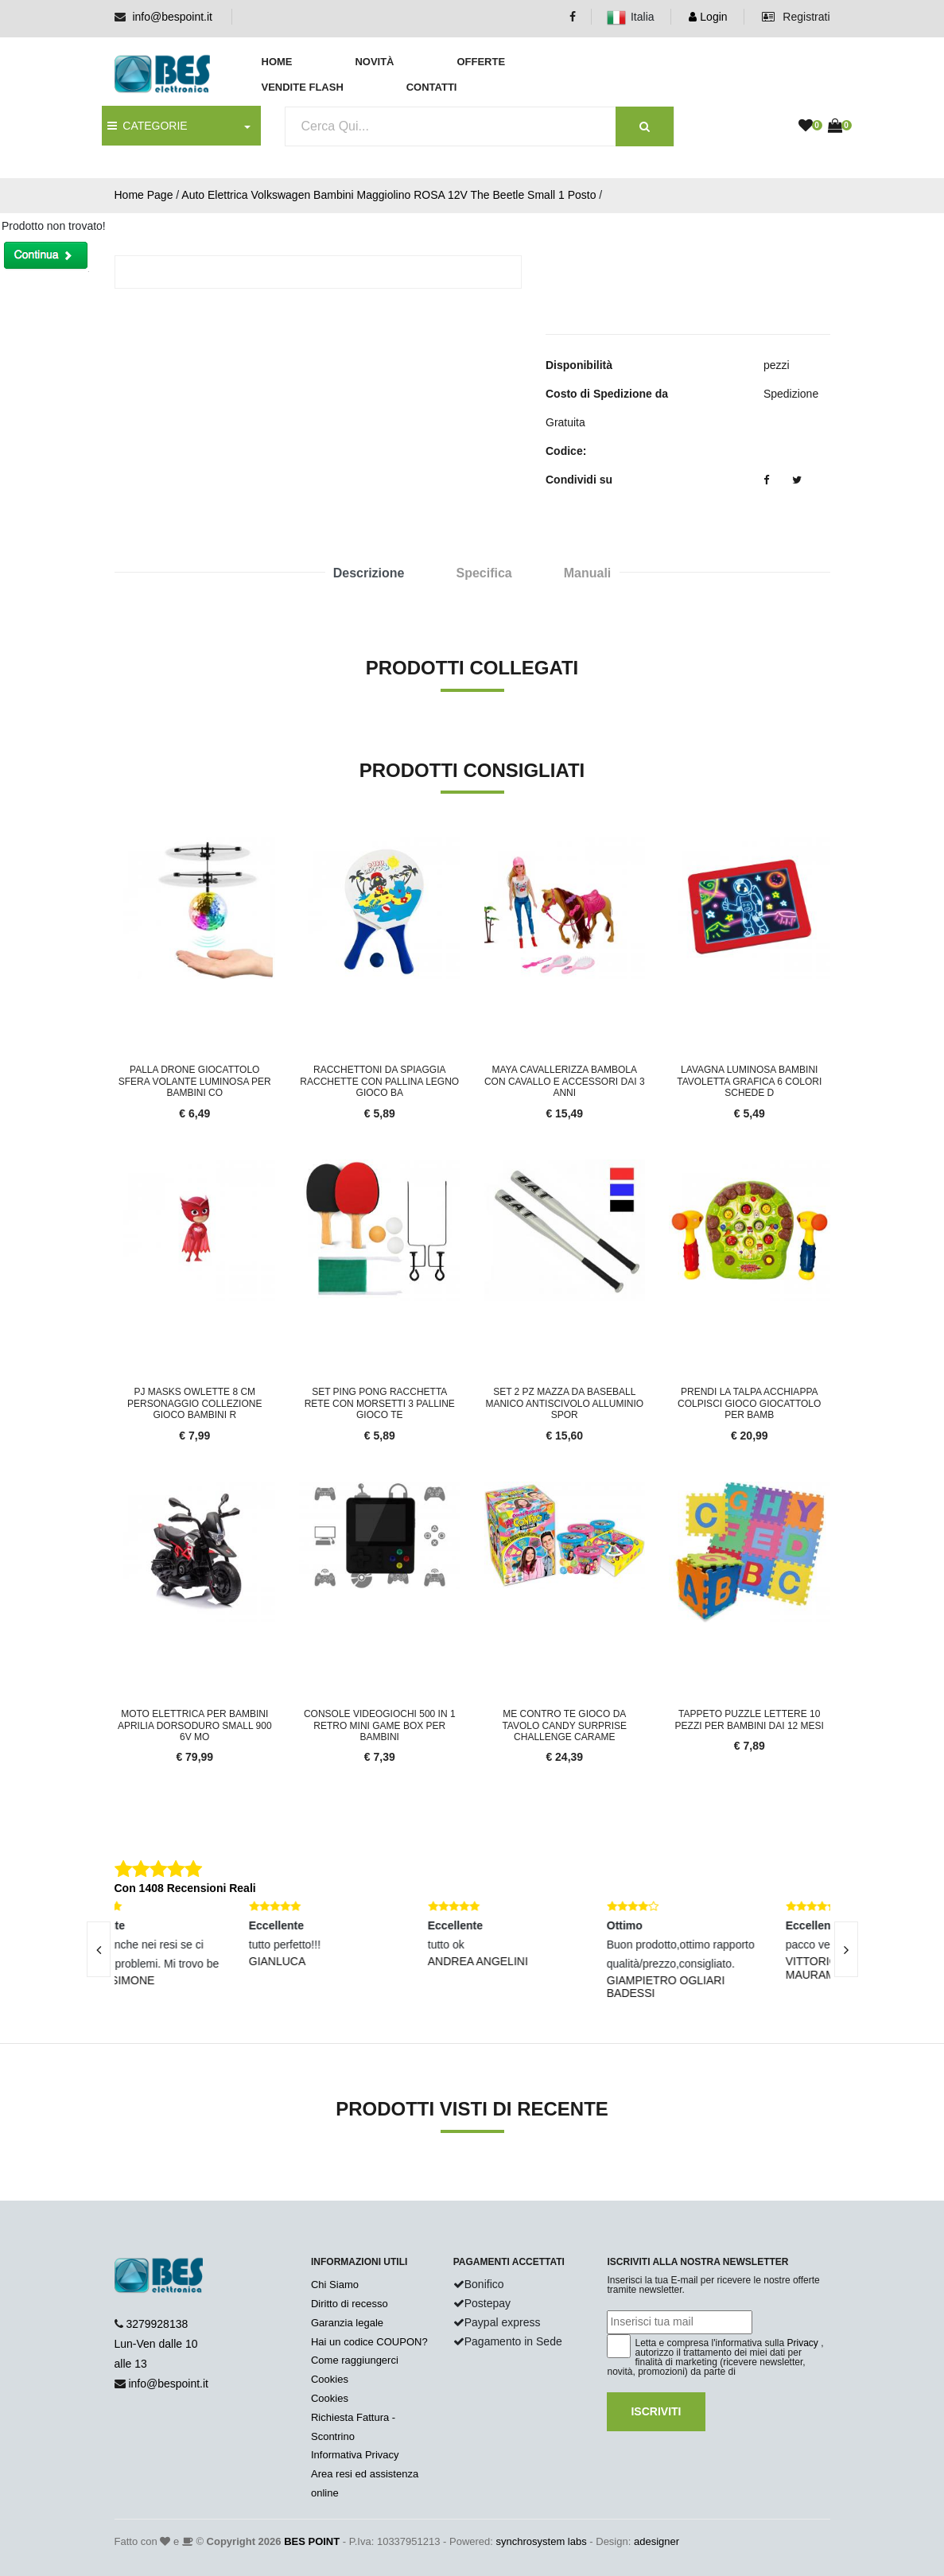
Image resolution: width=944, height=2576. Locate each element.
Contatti (431, 87)
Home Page (144, 194)
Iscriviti (656, 2411)
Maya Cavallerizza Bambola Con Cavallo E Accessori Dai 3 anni (564, 1081)
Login (708, 16)
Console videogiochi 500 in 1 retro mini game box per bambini (380, 1725)
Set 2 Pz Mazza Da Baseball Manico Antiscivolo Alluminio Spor (564, 1403)
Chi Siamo (335, 2284)
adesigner (656, 2541)
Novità (374, 62)
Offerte (480, 62)
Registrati (795, 16)
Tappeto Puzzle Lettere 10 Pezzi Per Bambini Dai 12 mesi (749, 1719)
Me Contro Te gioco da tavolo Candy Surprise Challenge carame (564, 1725)
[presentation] (99, 1949)
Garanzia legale (347, 2323)
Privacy (802, 2343)
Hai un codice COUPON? (369, 2342)
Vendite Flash (303, 87)
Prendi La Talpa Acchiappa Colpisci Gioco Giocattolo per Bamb (749, 1403)
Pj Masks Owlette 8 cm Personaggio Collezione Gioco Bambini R (194, 1403)
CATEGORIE (147, 125)
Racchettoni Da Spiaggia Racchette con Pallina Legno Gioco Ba (379, 1081)
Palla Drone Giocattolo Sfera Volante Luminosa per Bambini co (194, 1081)
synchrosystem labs (541, 2541)
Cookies (329, 2379)
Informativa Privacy (355, 2455)
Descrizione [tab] (369, 573)
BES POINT (312, 2541)
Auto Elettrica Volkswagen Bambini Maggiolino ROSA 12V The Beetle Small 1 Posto (388, 194)
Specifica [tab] (483, 573)
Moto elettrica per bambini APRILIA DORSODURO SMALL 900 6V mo (195, 1725)
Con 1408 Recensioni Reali (185, 1888)
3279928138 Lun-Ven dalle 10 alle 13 (156, 2344)
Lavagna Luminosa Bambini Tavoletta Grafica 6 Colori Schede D (749, 1081)
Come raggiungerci (354, 2360)
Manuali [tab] (588, 573)
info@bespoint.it (172, 16)
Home (277, 62)
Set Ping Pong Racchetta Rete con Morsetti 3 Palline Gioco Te (380, 1403)
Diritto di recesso (349, 2304)
